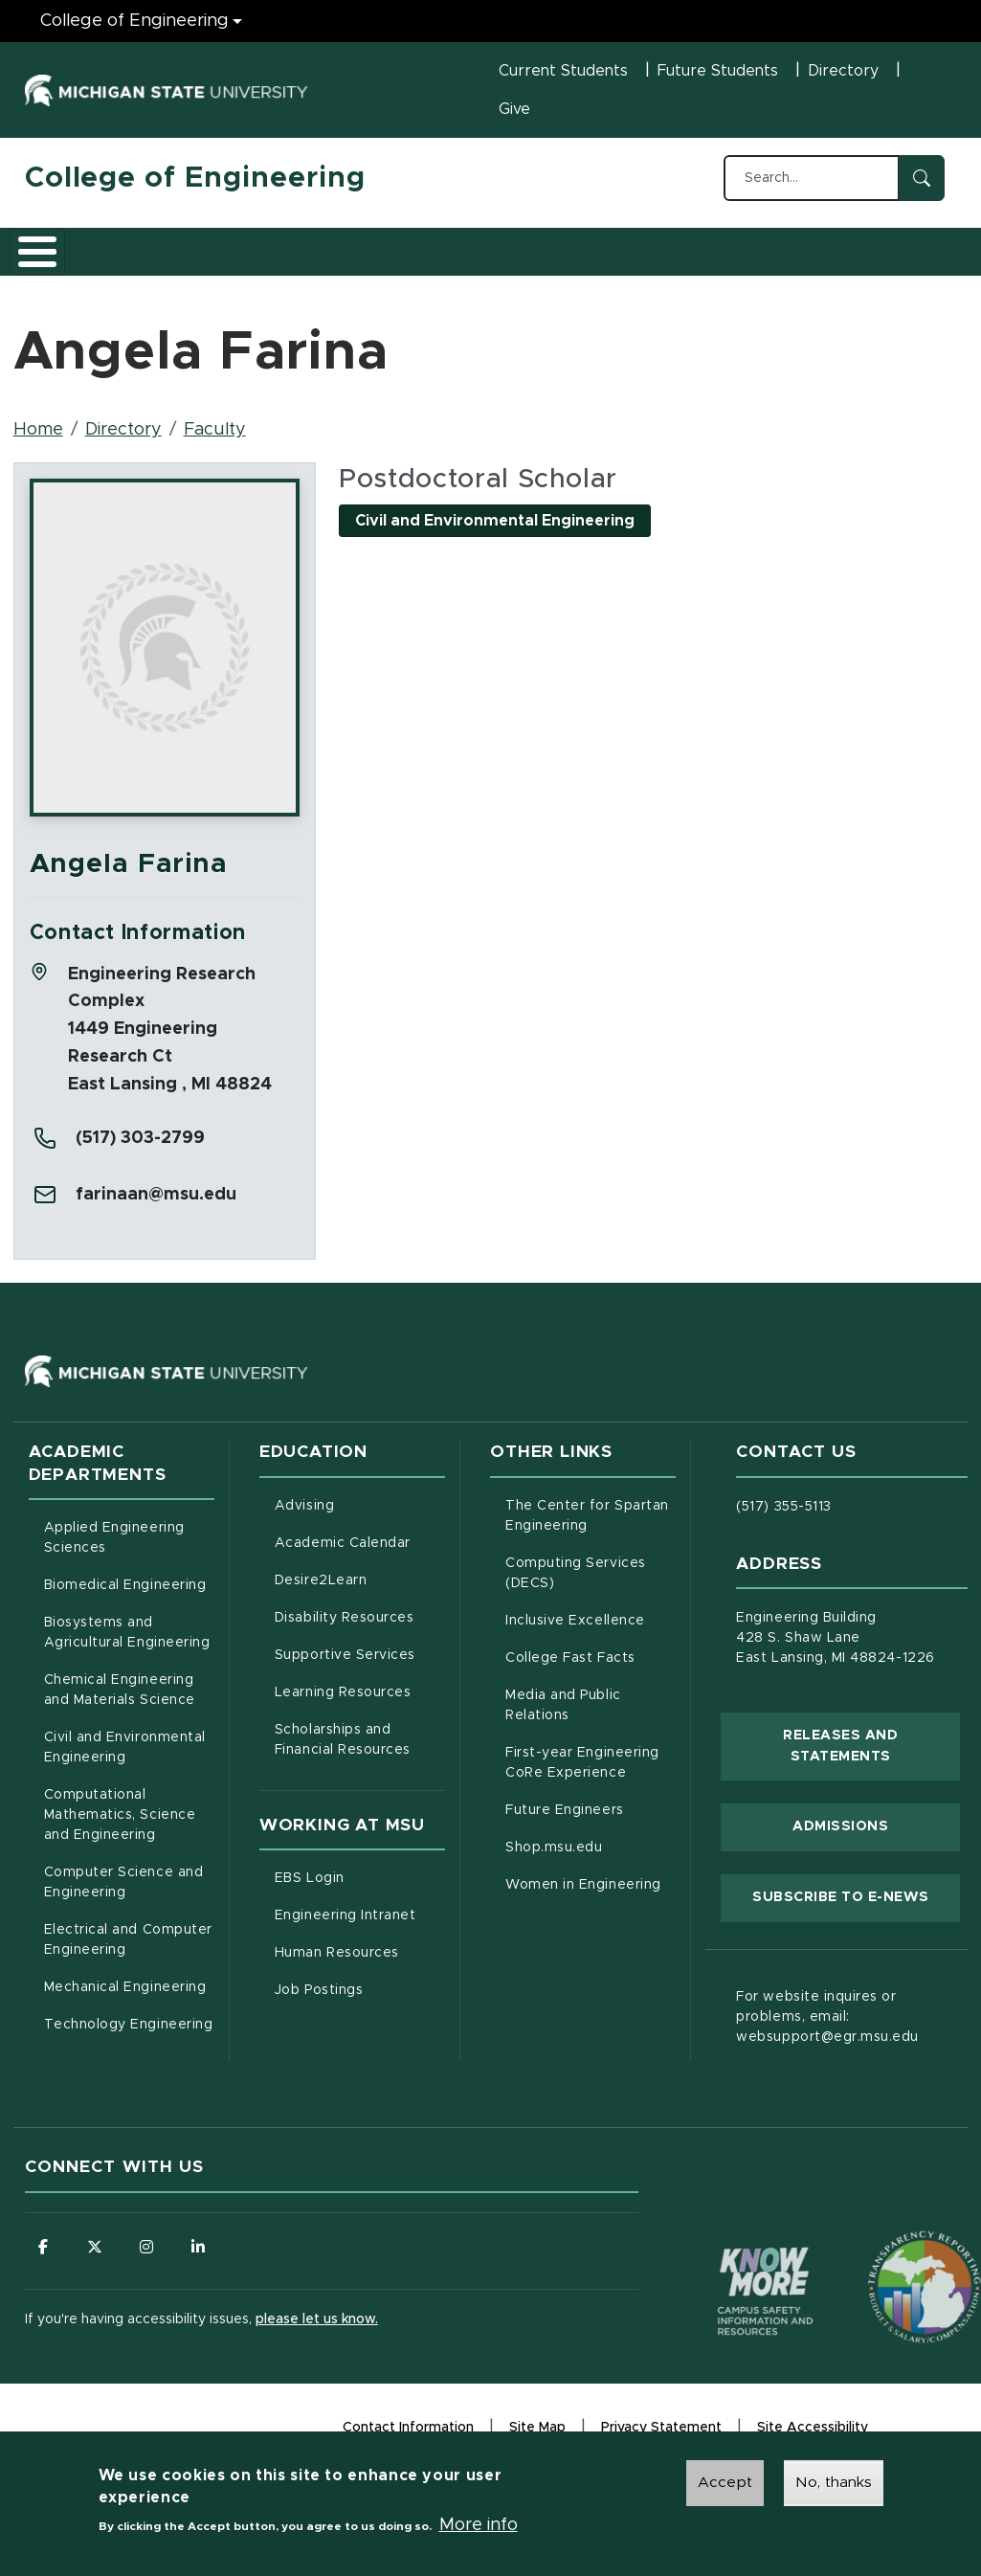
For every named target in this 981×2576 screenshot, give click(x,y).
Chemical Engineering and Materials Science (119, 1702)
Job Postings (360, 2000)
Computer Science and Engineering (124, 1895)
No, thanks (833, 2483)
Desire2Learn (360, 1591)
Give (514, 109)
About (67, 256)
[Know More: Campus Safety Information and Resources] (729, 2264)
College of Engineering (195, 178)
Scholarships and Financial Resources (343, 1752)
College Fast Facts (590, 1668)
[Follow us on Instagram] (149, 2260)
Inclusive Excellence (575, 1633)
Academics (169, 256)
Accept (725, 2483)
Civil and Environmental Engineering (125, 1760)
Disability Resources (360, 1628)
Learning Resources (360, 1703)
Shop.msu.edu (590, 1858)
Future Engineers (564, 1822)
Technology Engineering (128, 2037)
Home (38, 442)
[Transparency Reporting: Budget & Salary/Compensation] (888, 2264)
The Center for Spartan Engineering (590, 1528)
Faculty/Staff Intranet (878, 256)
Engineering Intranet (360, 1926)
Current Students (563, 70)
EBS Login (360, 1888)
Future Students (718, 70)
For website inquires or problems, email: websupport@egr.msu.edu (827, 2029)
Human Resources (360, 1963)
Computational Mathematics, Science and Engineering (129, 1827)
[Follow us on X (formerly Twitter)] (97, 2260)
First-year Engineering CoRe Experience (582, 1775)
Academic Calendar (360, 1553)
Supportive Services (360, 1665)
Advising (304, 1518)
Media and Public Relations (562, 1718)
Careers (502, 256)
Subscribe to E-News (856, 1907)
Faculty (215, 442)
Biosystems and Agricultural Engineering (129, 1645)
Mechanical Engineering (125, 1999)
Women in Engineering (583, 1897)
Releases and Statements (871, 1758)
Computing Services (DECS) (590, 1585)
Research (400, 256)
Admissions (287, 256)
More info (478, 2526)
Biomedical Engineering (125, 1597)
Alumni (593, 256)
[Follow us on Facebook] (44, 2260)
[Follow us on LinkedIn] (202, 2260)
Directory (843, 70)
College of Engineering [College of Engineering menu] (134, 21)
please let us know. (317, 2334)
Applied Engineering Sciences (114, 1550)
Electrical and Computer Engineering (128, 1952)
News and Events (692, 256)
